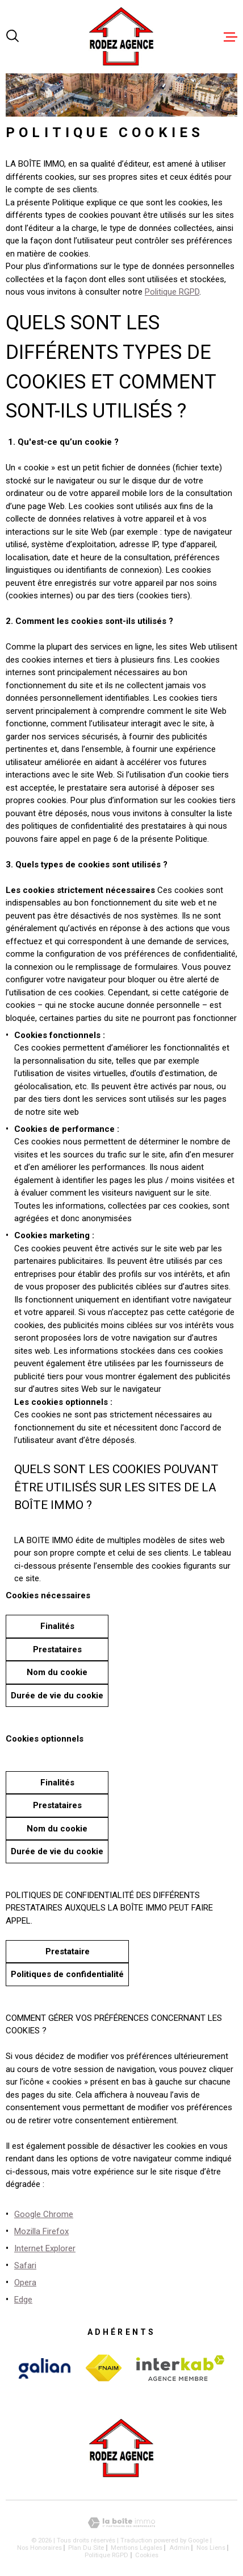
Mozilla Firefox (41, 2231)
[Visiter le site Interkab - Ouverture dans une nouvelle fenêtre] (44, 2368)
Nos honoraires (39, 2548)
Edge (23, 2299)
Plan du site (86, 2548)
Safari (25, 2265)
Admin (179, 2548)
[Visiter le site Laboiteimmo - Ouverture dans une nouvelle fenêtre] (121, 2522)
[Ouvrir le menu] (230, 37)
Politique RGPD (172, 292)
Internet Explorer (45, 2248)
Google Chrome (43, 2214)
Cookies (146, 2555)
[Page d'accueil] (121, 37)
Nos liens (210, 2548)
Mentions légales (136, 2548)
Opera (25, 2282)
